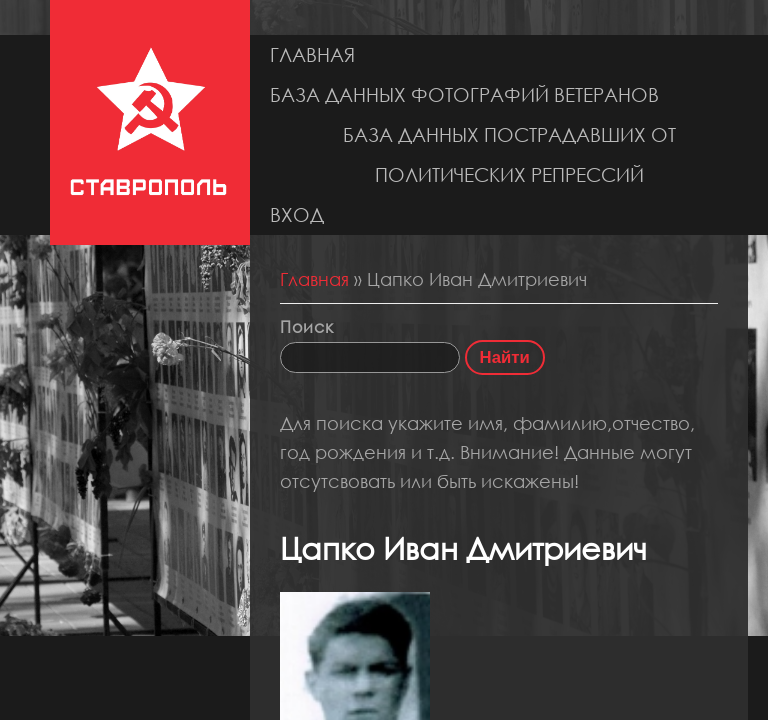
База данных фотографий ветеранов (464, 94)
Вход (297, 214)
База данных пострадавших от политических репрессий (509, 154)
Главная (312, 54)
